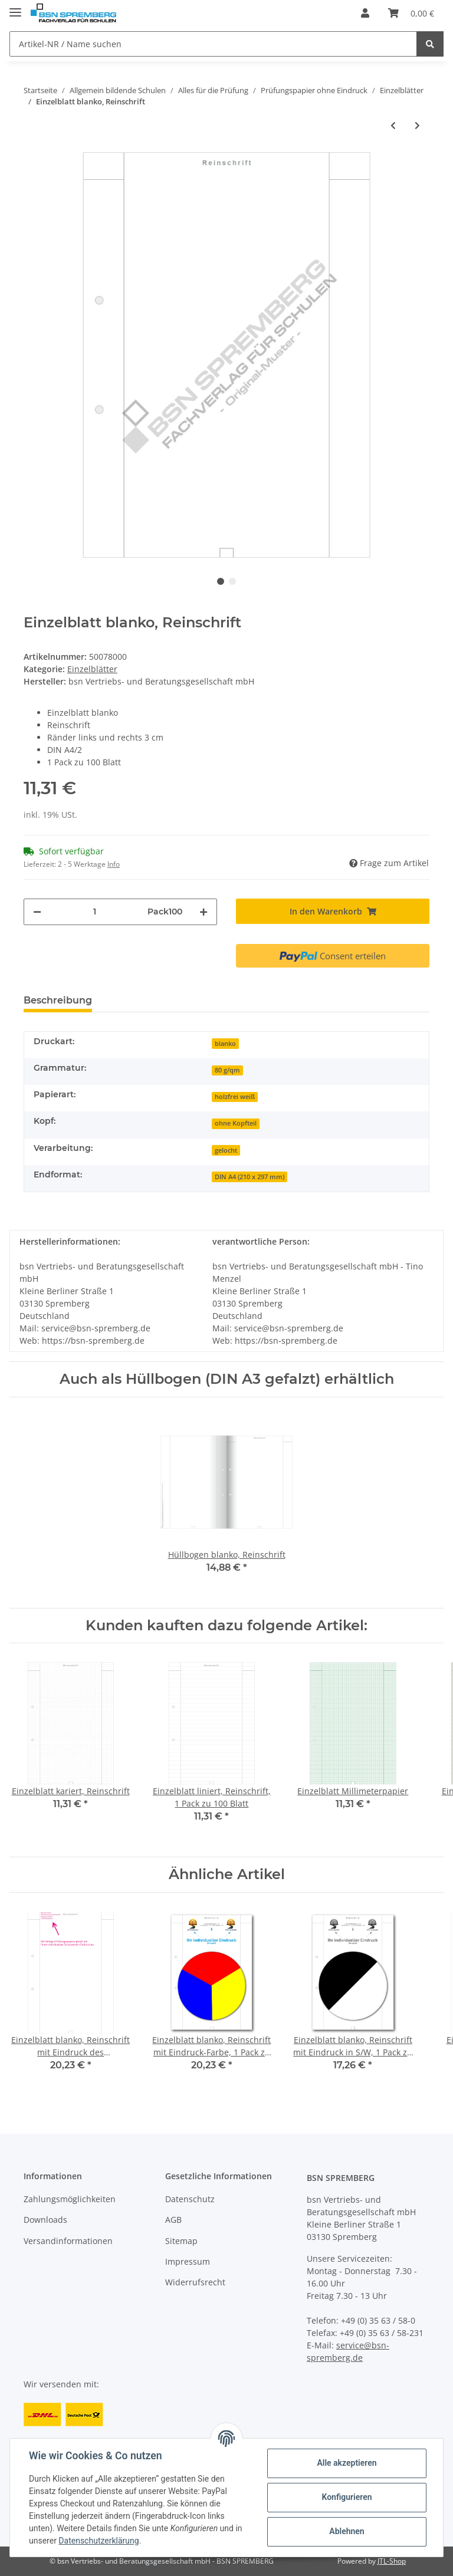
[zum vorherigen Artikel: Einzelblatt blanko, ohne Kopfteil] (393, 125)
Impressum (187, 2261)
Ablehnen (346, 2531)
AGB (173, 2219)
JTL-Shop (392, 2561)
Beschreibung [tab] (58, 1000)
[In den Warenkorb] (332, 911)
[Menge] (94, 912)
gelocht (226, 1150)
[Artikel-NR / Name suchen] (213, 44)
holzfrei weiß (235, 1097)
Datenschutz (190, 2199)
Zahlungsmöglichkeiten (70, 2199)
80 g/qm (227, 1070)
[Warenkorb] (411, 13)
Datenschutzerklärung (98, 2540)
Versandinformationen (68, 2240)
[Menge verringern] (37, 912)
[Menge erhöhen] (203, 912)
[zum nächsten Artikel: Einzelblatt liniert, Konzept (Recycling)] (417, 125)
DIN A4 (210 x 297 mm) (249, 1177)
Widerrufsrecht (195, 2282)
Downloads (45, 2219)
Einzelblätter (92, 669)
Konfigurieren (346, 2497)
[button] (365, 13)
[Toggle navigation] (15, 7)
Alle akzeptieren (346, 2463)
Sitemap (181, 2240)
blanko (225, 1043)
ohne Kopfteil (236, 1123)
